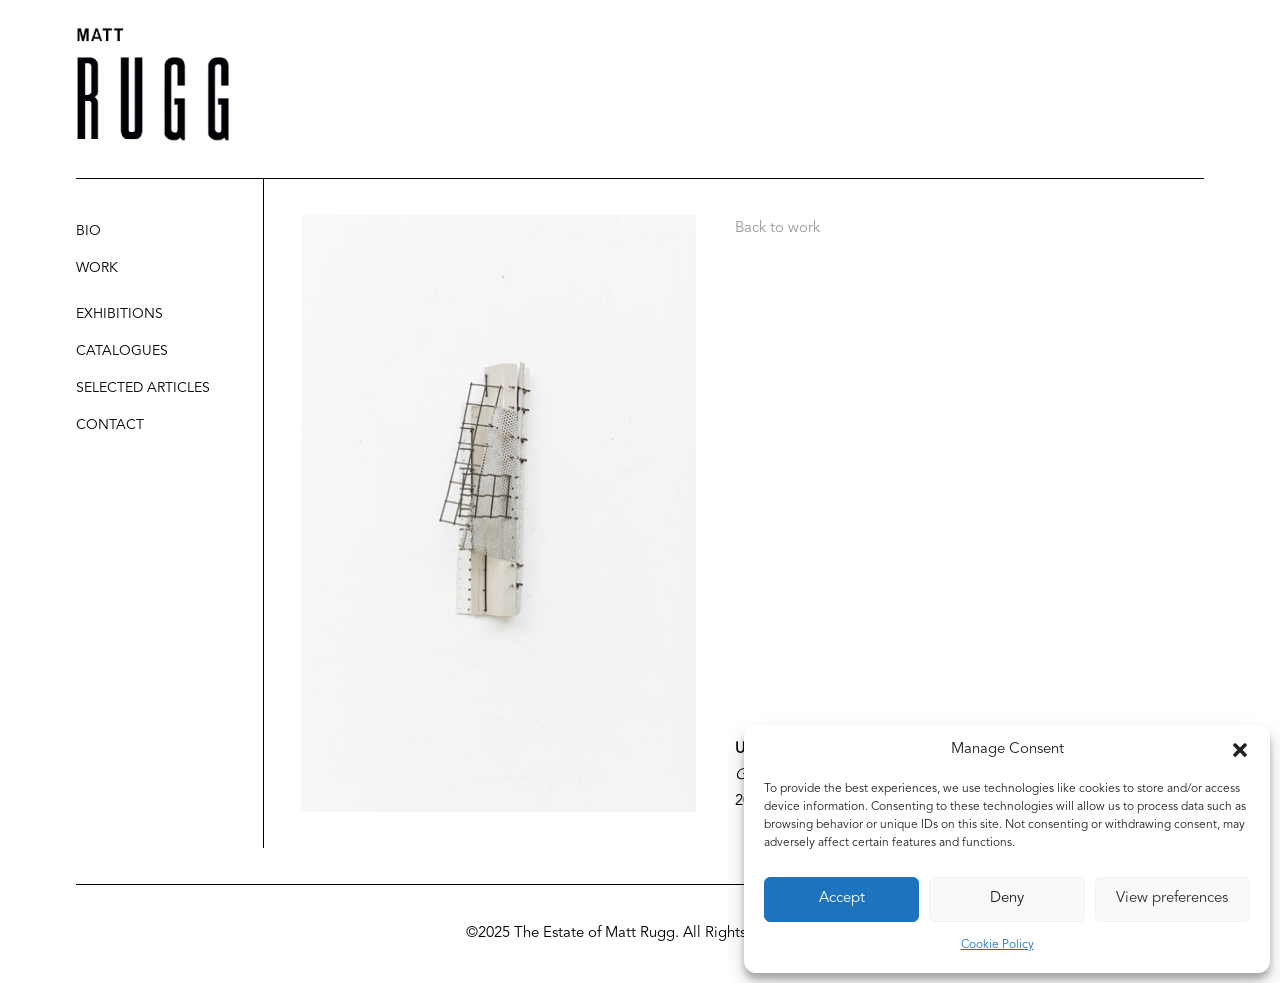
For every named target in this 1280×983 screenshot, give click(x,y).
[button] (1240, 750)
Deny (1007, 898)
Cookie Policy (997, 945)
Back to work (777, 228)
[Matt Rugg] (153, 84)
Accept (842, 898)
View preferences (1172, 898)
